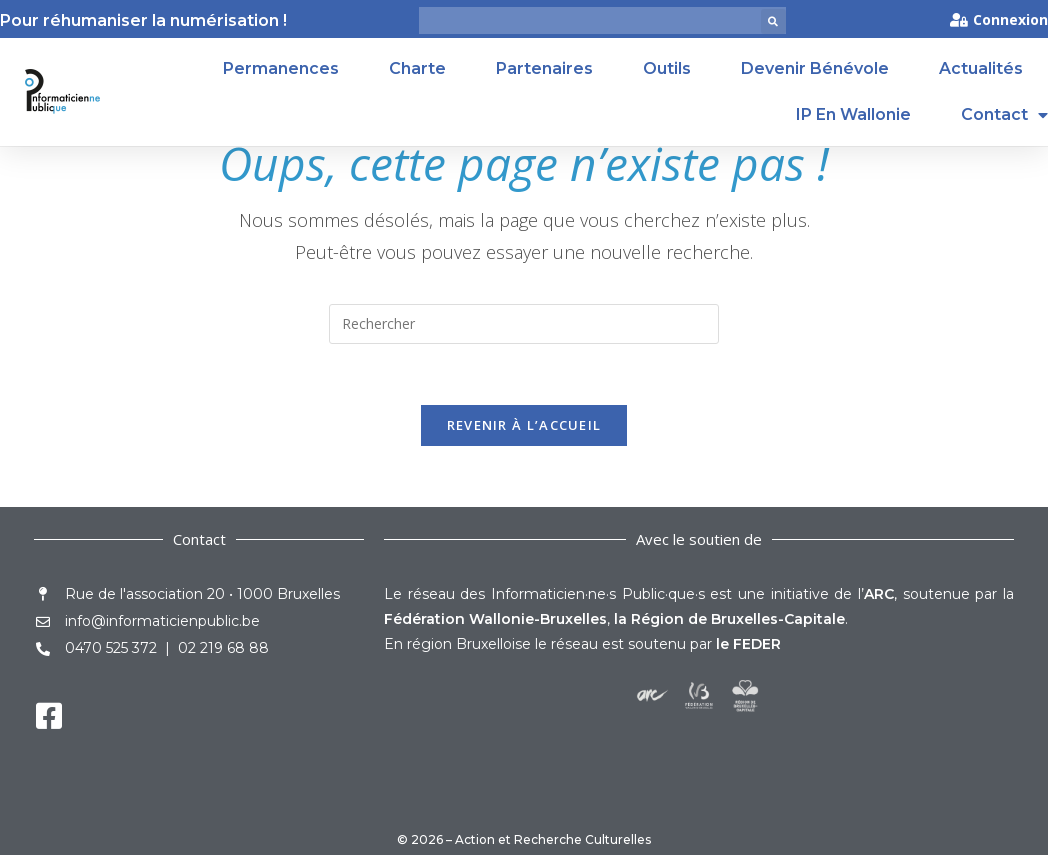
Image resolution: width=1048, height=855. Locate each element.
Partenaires (544, 68)
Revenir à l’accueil (524, 425)
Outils (667, 68)
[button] (773, 21)
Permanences (281, 68)
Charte (417, 68)
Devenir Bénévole (815, 68)
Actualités (981, 68)
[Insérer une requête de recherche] (524, 324)
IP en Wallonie (853, 114)
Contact (1004, 115)
